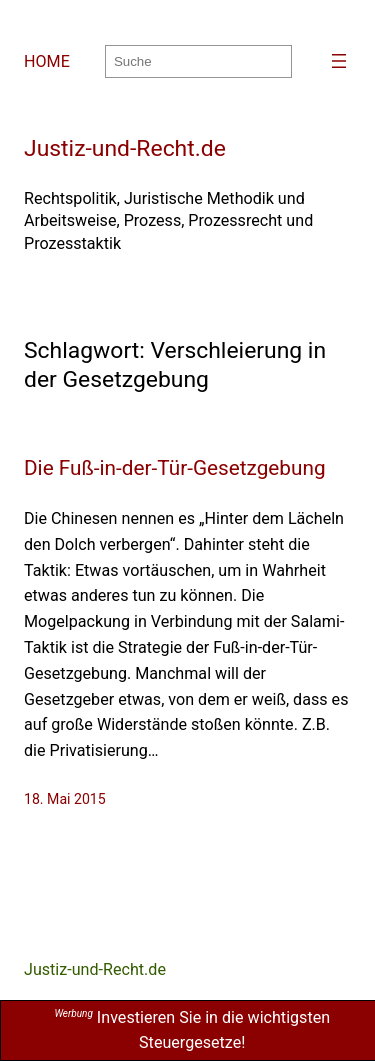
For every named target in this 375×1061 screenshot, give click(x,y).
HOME (47, 61)
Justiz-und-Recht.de (125, 148)
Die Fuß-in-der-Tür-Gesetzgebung (175, 468)
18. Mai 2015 (65, 799)
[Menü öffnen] (339, 61)
